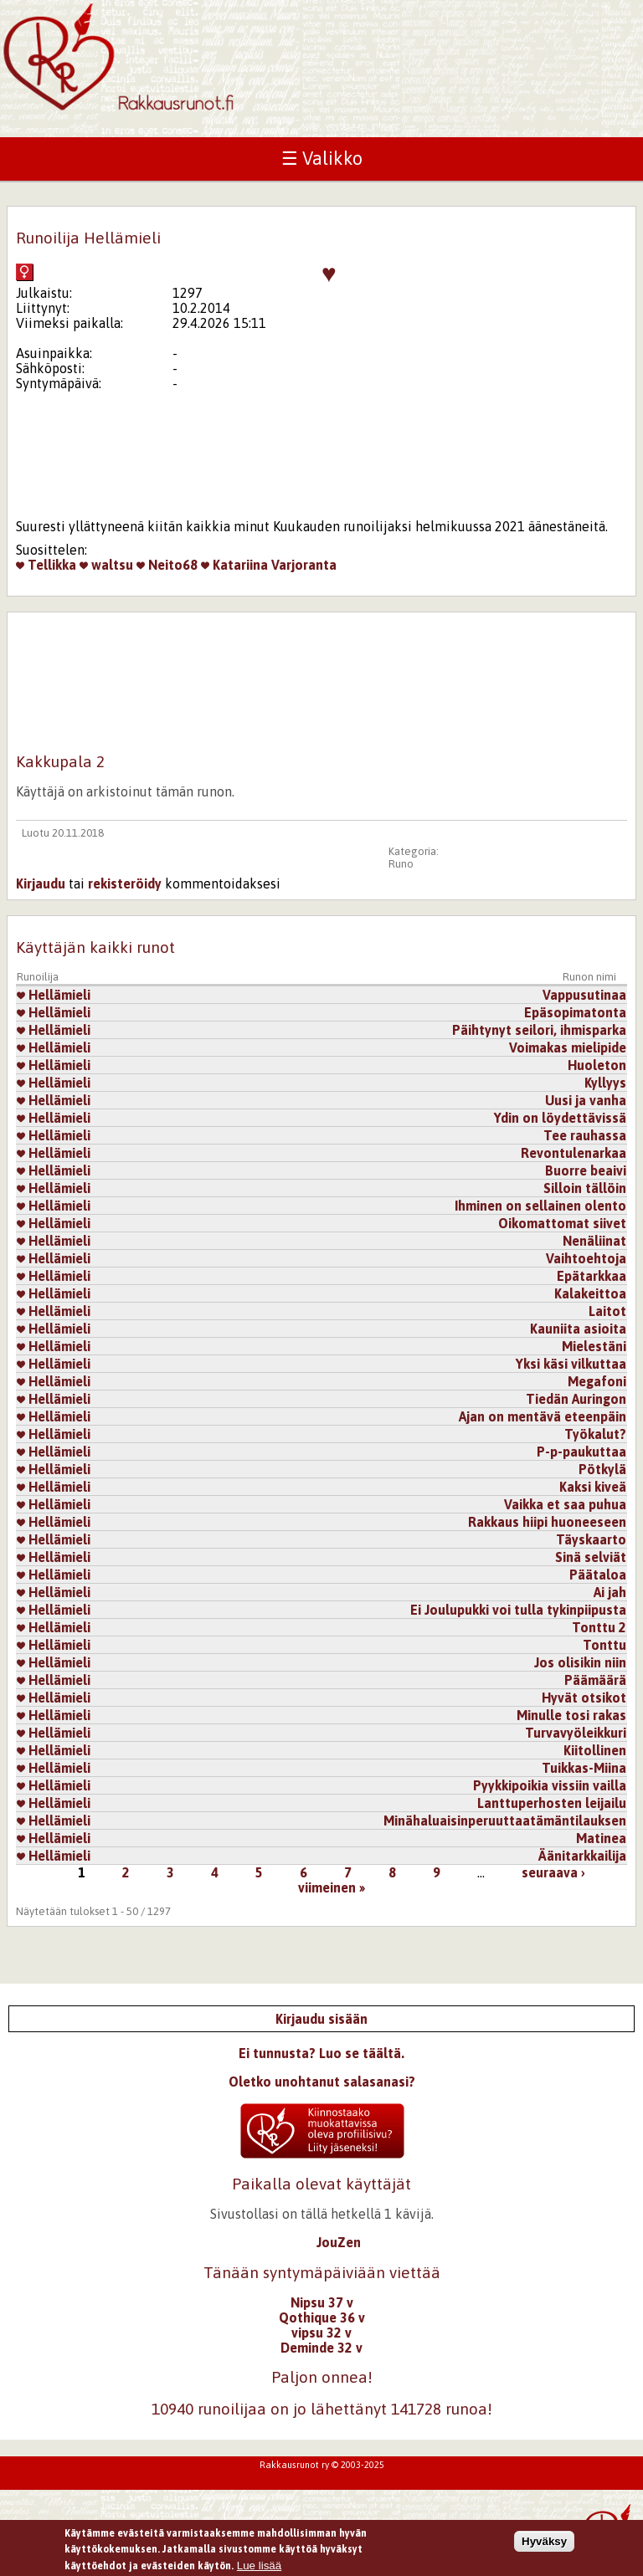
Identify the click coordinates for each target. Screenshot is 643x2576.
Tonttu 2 (599, 1627)
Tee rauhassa (584, 1135)
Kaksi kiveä (592, 1486)
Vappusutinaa (584, 994)
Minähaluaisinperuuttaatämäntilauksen (504, 1820)
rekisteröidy (125, 883)
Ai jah (610, 1592)
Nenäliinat (594, 1240)
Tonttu (604, 1644)
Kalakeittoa (590, 1293)
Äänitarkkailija (582, 1855)
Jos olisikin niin (580, 1662)
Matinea (601, 1838)
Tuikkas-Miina (584, 1767)
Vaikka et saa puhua (565, 1504)
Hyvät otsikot (584, 1697)
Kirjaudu (40, 883)
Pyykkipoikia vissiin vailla (549, 1785)
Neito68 (167, 564)
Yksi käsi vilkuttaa (571, 1363)
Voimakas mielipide (567, 1047)
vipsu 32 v (321, 2332)
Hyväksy (544, 2544)
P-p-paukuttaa (581, 1451)
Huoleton (597, 1065)
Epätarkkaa (591, 1275)
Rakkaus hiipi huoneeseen (547, 1521)
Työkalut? (595, 1434)
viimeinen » (331, 1887)
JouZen (338, 2242)
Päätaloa (597, 1574)
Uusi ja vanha (585, 1100)
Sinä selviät (590, 1557)
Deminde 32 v (321, 2347)
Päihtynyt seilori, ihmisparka (539, 1029)
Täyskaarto (591, 1539)
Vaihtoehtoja (586, 1258)
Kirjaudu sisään (321, 2018)
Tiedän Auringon (576, 1398)
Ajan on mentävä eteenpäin (542, 1416)
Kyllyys (605, 1082)
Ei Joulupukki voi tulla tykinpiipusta (518, 1609)
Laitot (607, 1311)
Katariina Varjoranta (269, 564)
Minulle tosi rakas (571, 1715)
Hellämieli (53, 994)
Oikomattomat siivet (562, 1223)
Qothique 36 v (322, 2317)
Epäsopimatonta (575, 1012)
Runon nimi (589, 976)
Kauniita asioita (578, 1328)
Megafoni (597, 1381)
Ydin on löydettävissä (560, 1117)
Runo (401, 864)
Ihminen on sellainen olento (540, 1205)
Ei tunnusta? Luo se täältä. (321, 2053)
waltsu (106, 564)
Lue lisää (259, 2569)
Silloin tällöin (584, 1188)
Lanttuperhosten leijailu (551, 1802)
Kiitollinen (594, 1750)
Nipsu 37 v (322, 2302)
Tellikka (46, 564)
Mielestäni (594, 1346)
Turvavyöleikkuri (575, 1732)
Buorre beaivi (585, 1170)
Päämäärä (595, 1679)
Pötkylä (602, 1469)
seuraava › (553, 1872)
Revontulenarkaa (573, 1152)
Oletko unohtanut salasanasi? (322, 2081)
